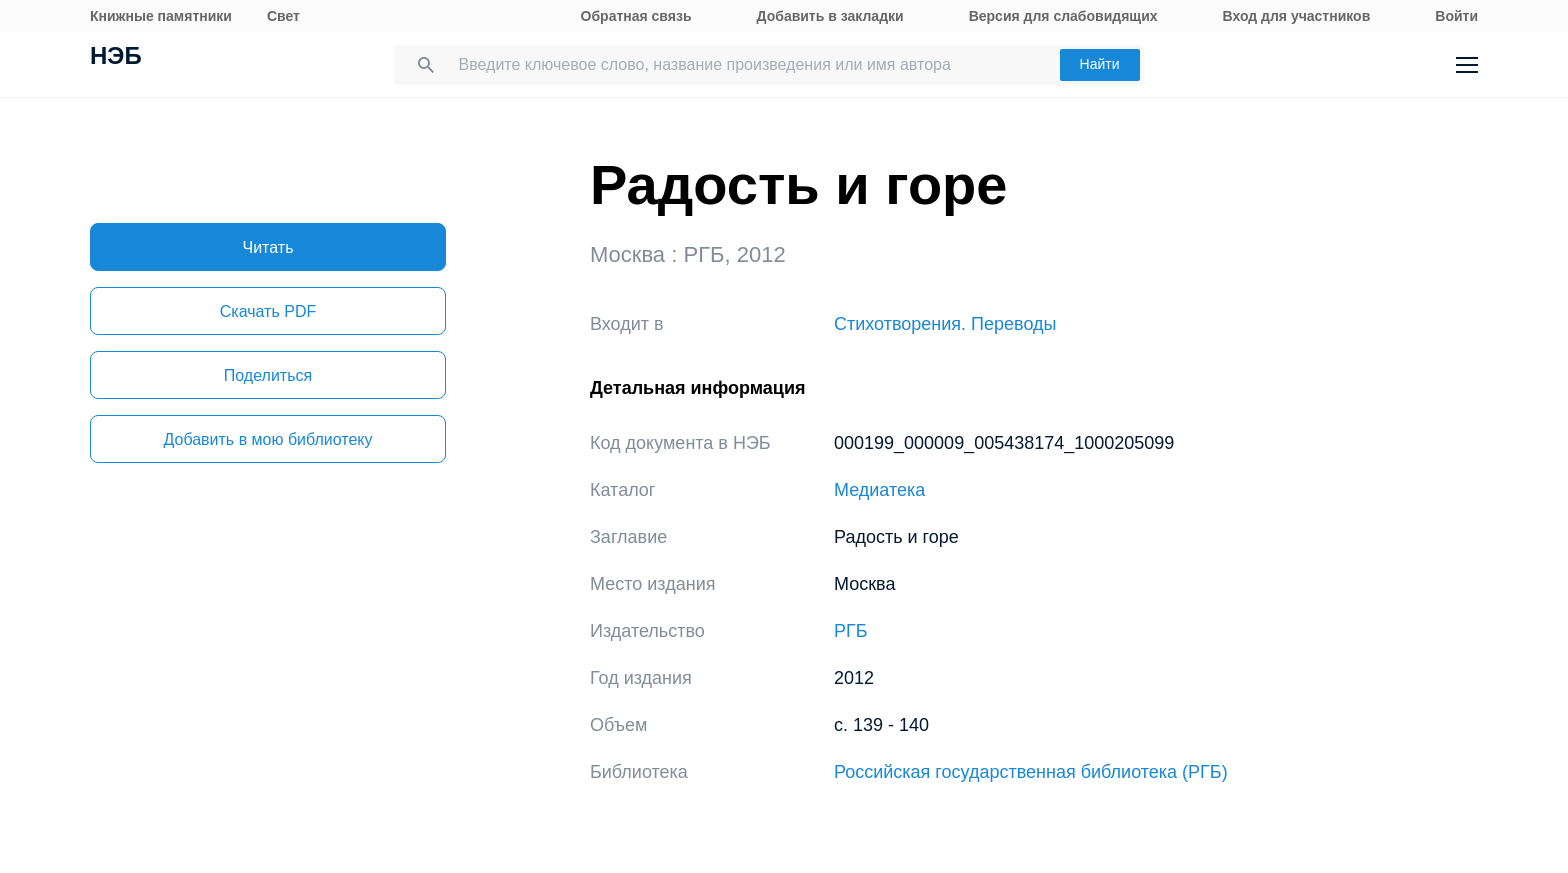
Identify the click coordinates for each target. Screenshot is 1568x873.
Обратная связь (636, 16)
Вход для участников (1297, 16)
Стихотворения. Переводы (945, 324)
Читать (268, 247)
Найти (1100, 64)
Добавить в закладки (830, 16)
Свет (283, 16)
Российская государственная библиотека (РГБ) (1031, 772)
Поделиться (268, 375)
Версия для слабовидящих (1063, 16)
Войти (1456, 16)
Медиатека (879, 490)
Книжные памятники (161, 16)
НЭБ (116, 58)
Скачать (268, 311)
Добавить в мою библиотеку (267, 439)
